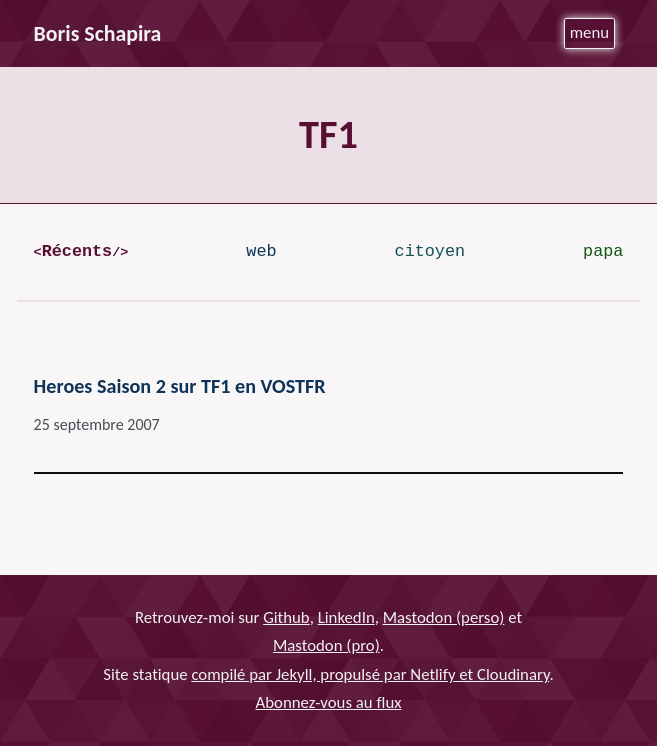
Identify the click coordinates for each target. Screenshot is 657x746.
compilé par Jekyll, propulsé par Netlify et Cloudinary (370, 674)
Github (286, 617)
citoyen (430, 251)
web (261, 251)
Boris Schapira (98, 33)
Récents (77, 251)
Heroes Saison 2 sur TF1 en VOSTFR (180, 386)
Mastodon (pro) (326, 645)
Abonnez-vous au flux (329, 702)
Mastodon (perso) (444, 617)
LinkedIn (346, 617)
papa (603, 251)
